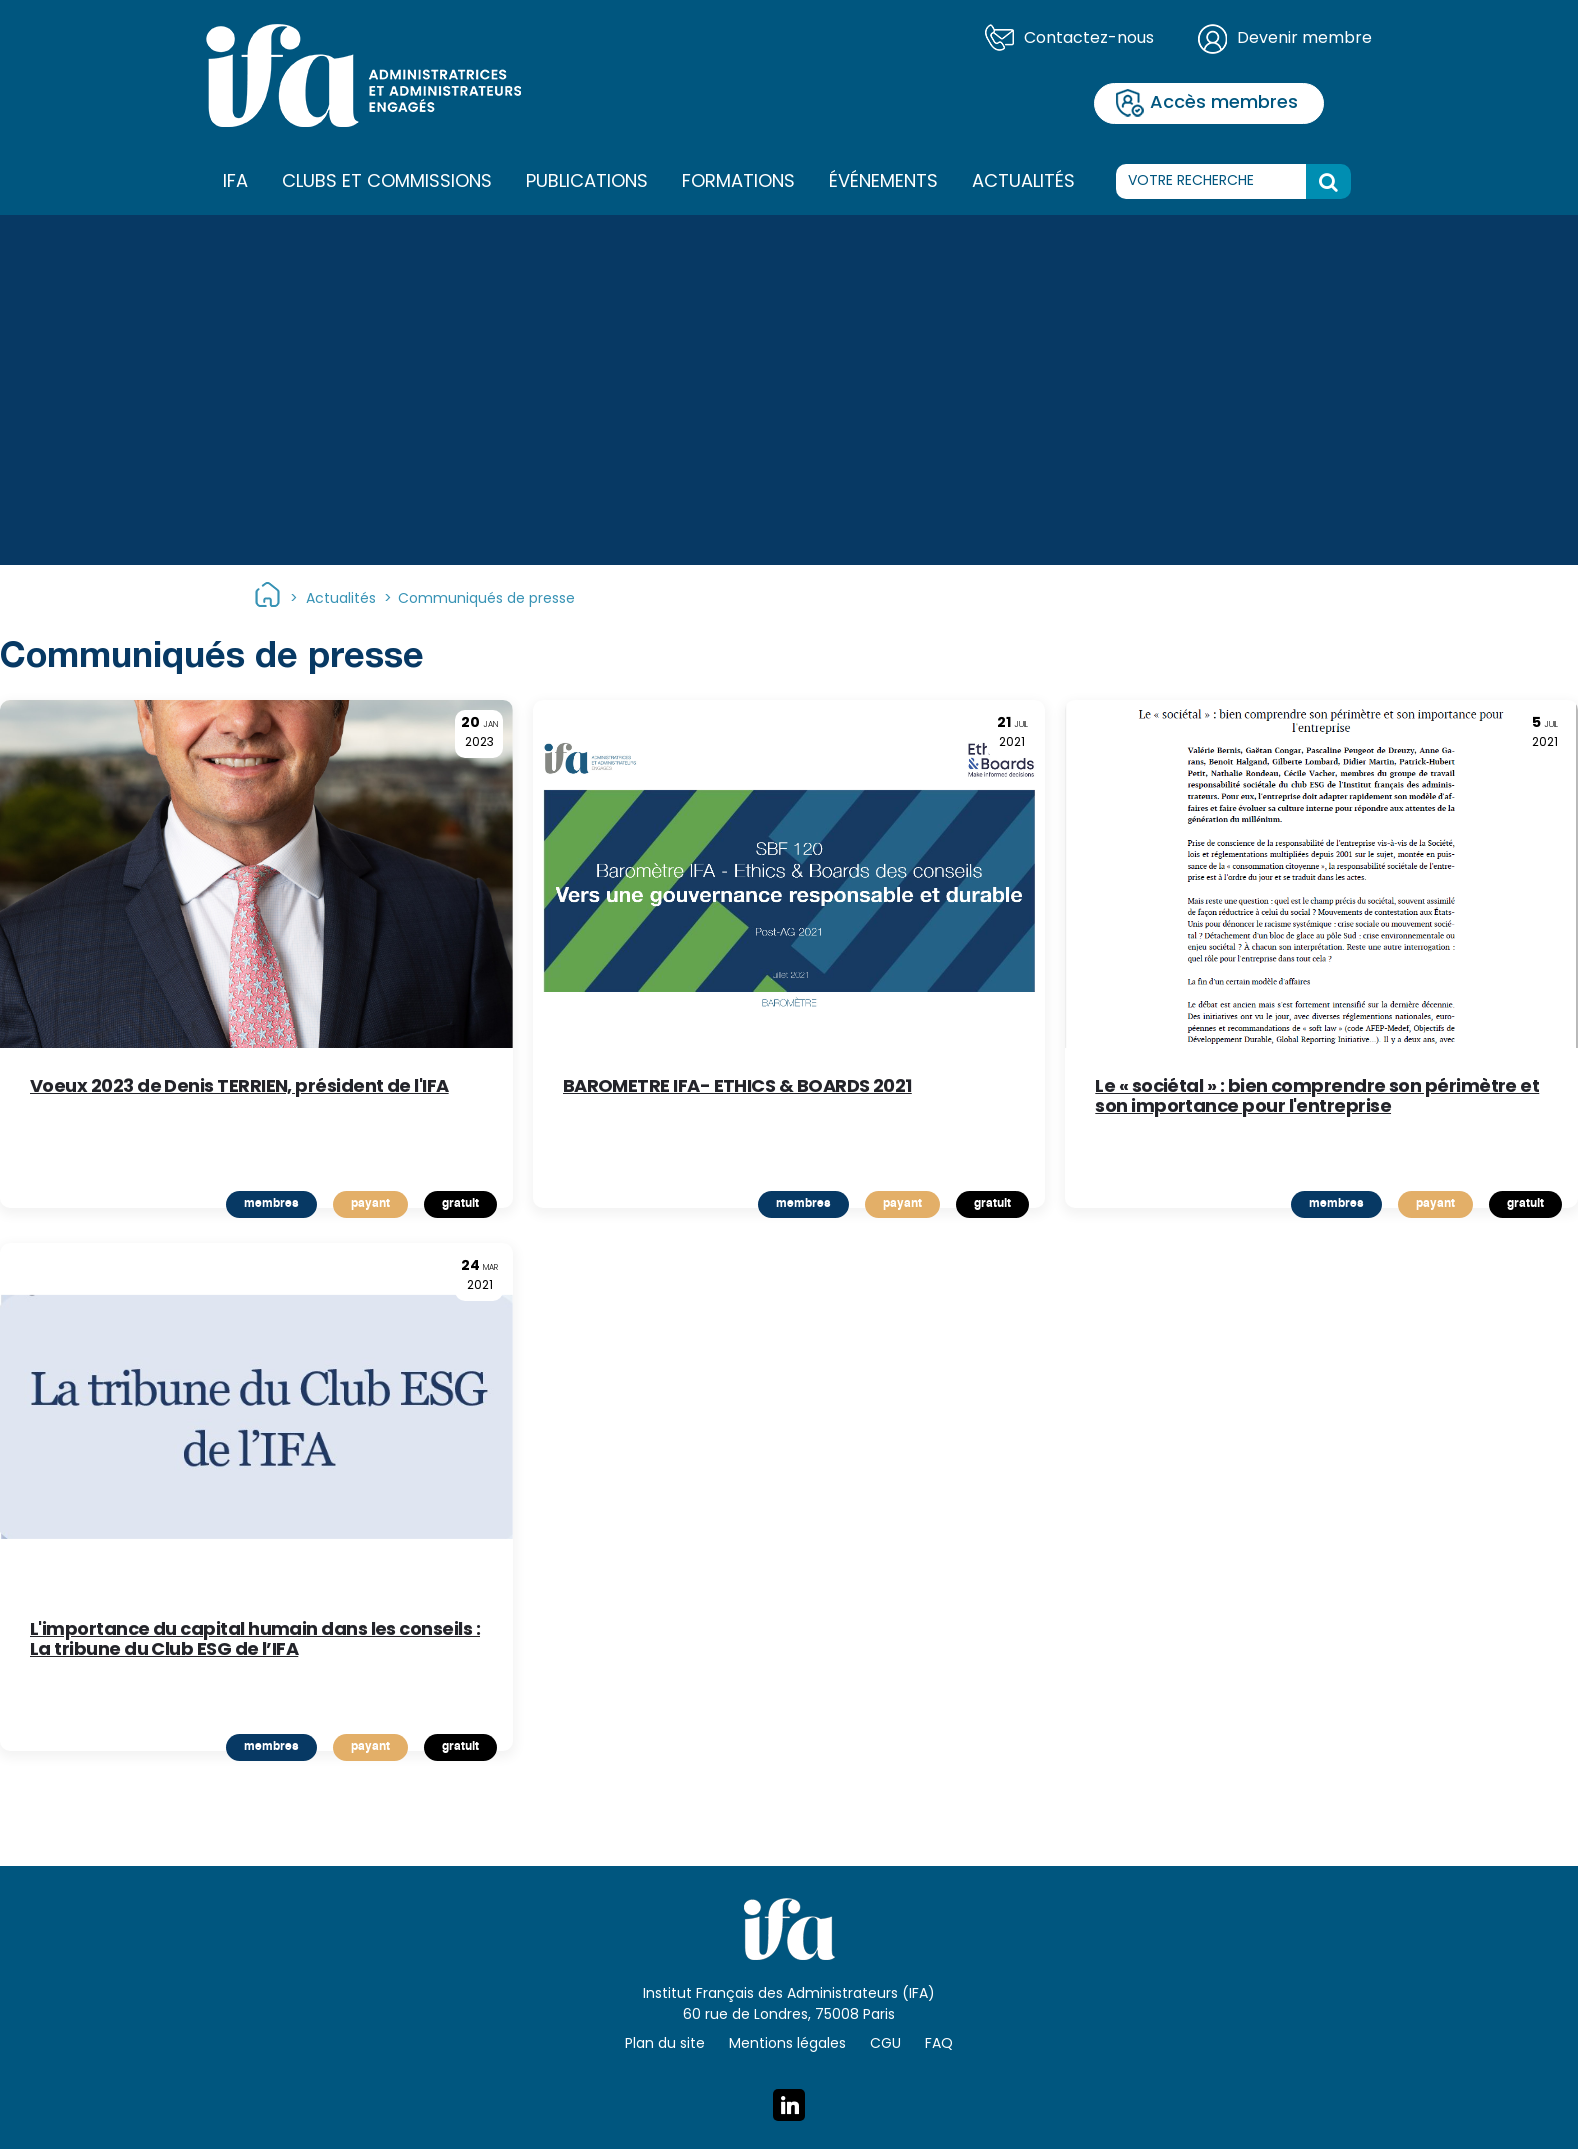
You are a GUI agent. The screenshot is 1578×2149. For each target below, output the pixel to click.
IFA (235, 183)
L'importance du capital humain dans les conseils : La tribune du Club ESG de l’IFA (255, 1641)
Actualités (1023, 182)
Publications (587, 182)
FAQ (939, 2044)
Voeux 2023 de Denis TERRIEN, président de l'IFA (239, 1090)
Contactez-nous (1089, 39)
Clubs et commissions (387, 182)
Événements (883, 182)
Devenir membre (1304, 39)
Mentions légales (787, 2044)
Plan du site (665, 2044)
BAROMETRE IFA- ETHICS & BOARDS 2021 (737, 1090)
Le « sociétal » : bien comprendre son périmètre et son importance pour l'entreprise (1317, 1098)
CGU (885, 2044)
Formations (738, 183)
